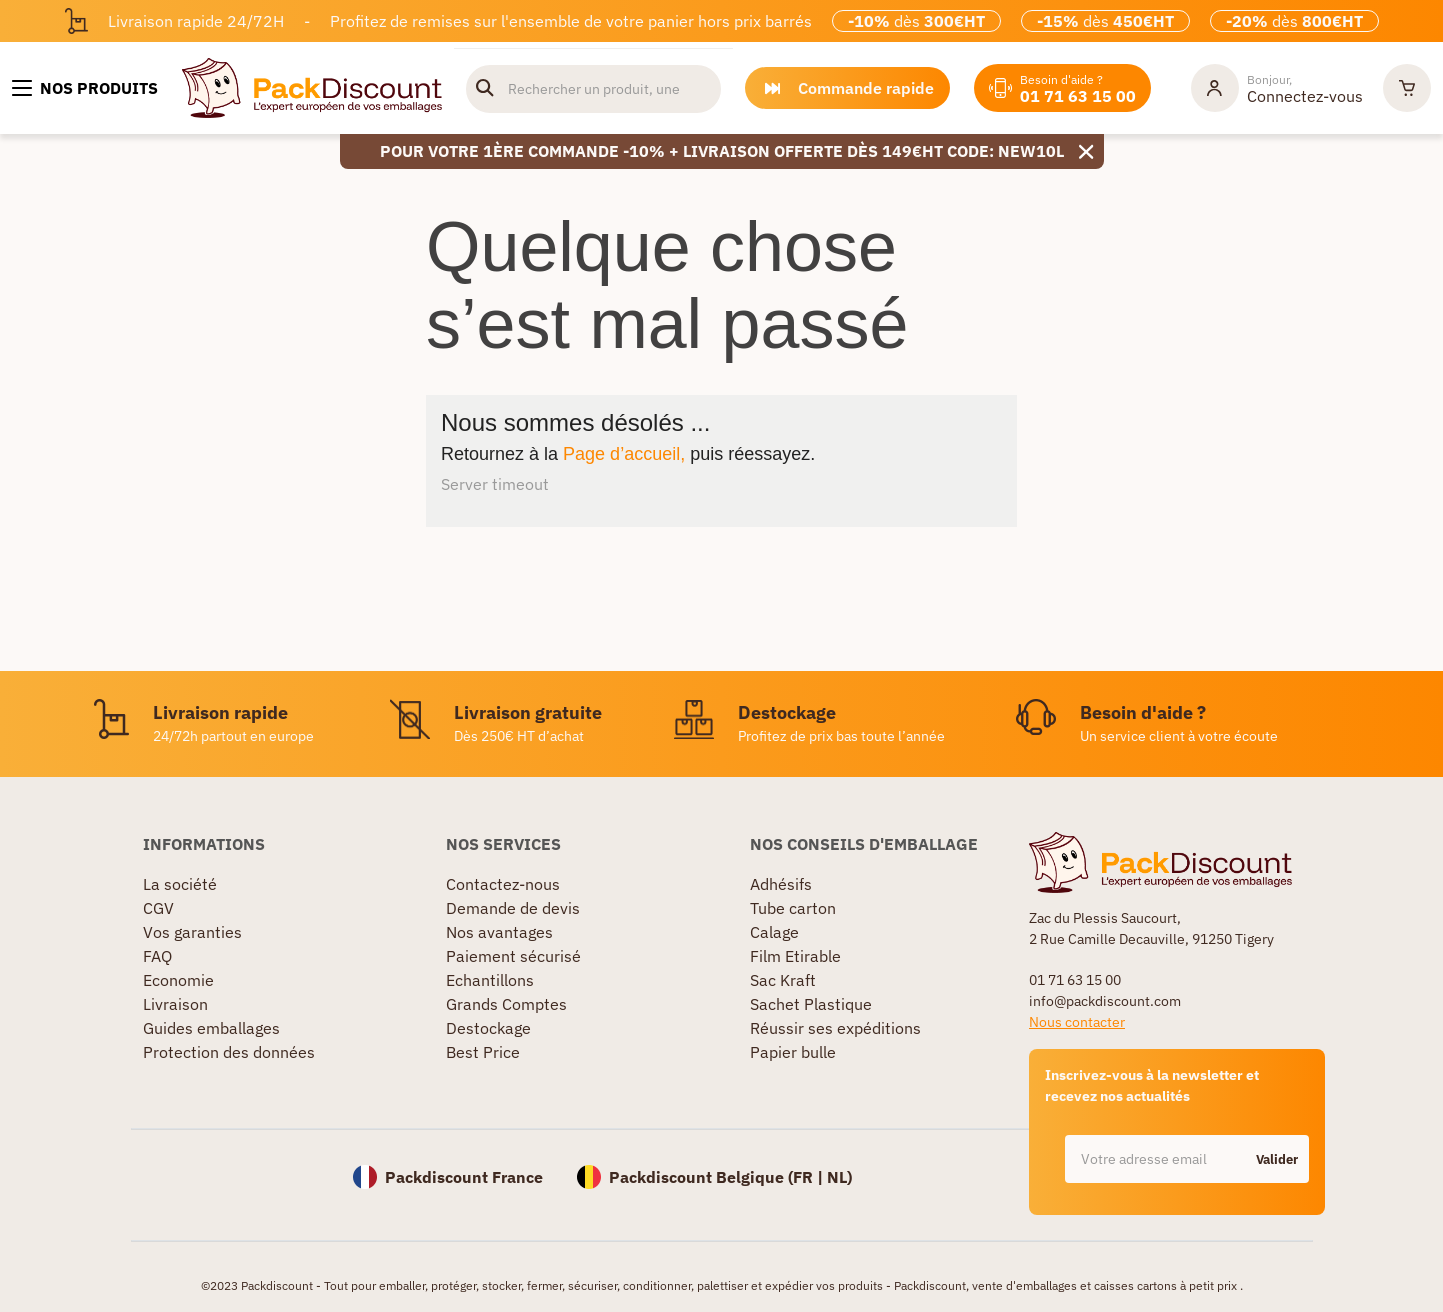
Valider (1277, 1159)
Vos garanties (192, 932)
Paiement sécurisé (513, 956)
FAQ (157, 956)
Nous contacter (1077, 1022)
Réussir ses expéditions (835, 1028)
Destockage (488, 1028)
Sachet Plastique (811, 1004)
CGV (158, 908)
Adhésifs (781, 884)
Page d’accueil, (624, 454)
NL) (839, 1177)
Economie (178, 980)
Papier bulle (793, 1052)
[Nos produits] (85, 88)
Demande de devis (513, 908)
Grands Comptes (506, 1004)
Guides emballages (211, 1028)
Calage (774, 932)
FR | (810, 1177)
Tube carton (793, 908)
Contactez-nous (503, 884)
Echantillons (490, 980)
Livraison (175, 1004)
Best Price (483, 1052)
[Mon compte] (1277, 88)
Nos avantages (499, 932)
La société (180, 884)
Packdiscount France (464, 1177)
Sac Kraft (783, 980)
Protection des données (229, 1052)
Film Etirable (795, 956)
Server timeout (495, 484)
